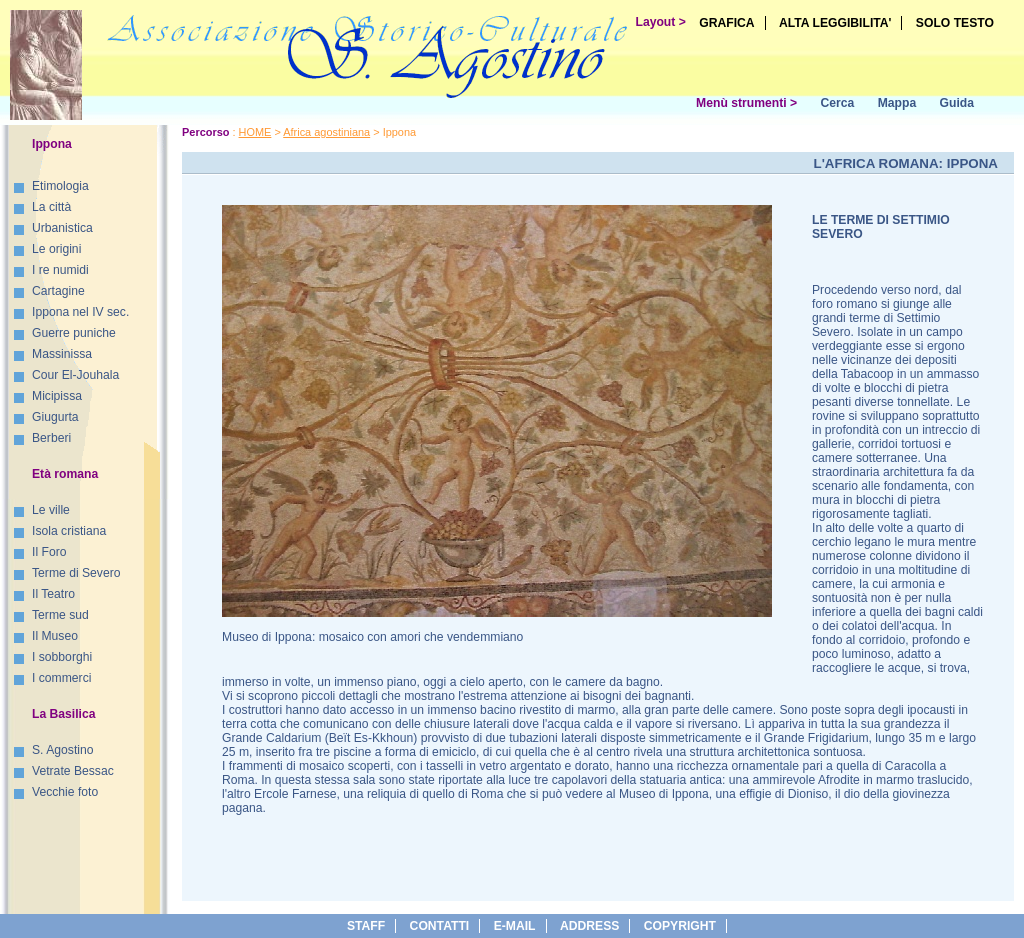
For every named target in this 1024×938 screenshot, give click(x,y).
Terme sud (60, 615)
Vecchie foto (65, 792)
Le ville (51, 510)
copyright (680, 926)
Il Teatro (53, 594)
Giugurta (55, 417)
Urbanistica (62, 228)
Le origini (56, 249)
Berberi (51, 438)
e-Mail (515, 926)
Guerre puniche (74, 333)
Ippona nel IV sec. (80, 312)
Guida (957, 103)
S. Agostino (63, 750)
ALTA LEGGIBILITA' (835, 23)
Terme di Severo (76, 573)
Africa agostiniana (326, 132)
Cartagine (58, 291)
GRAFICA (726, 23)
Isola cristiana (69, 531)
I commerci (61, 678)
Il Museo (55, 636)
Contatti (440, 926)
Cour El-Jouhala (75, 375)
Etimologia (60, 186)
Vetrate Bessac (73, 771)
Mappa (897, 103)
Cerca (837, 103)
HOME (255, 132)
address (589, 926)
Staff (366, 926)
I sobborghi (62, 657)
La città (51, 207)
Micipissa (57, 396)
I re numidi (60, 270)
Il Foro (49, 552)
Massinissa (62, 354)
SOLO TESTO (955, 23)
